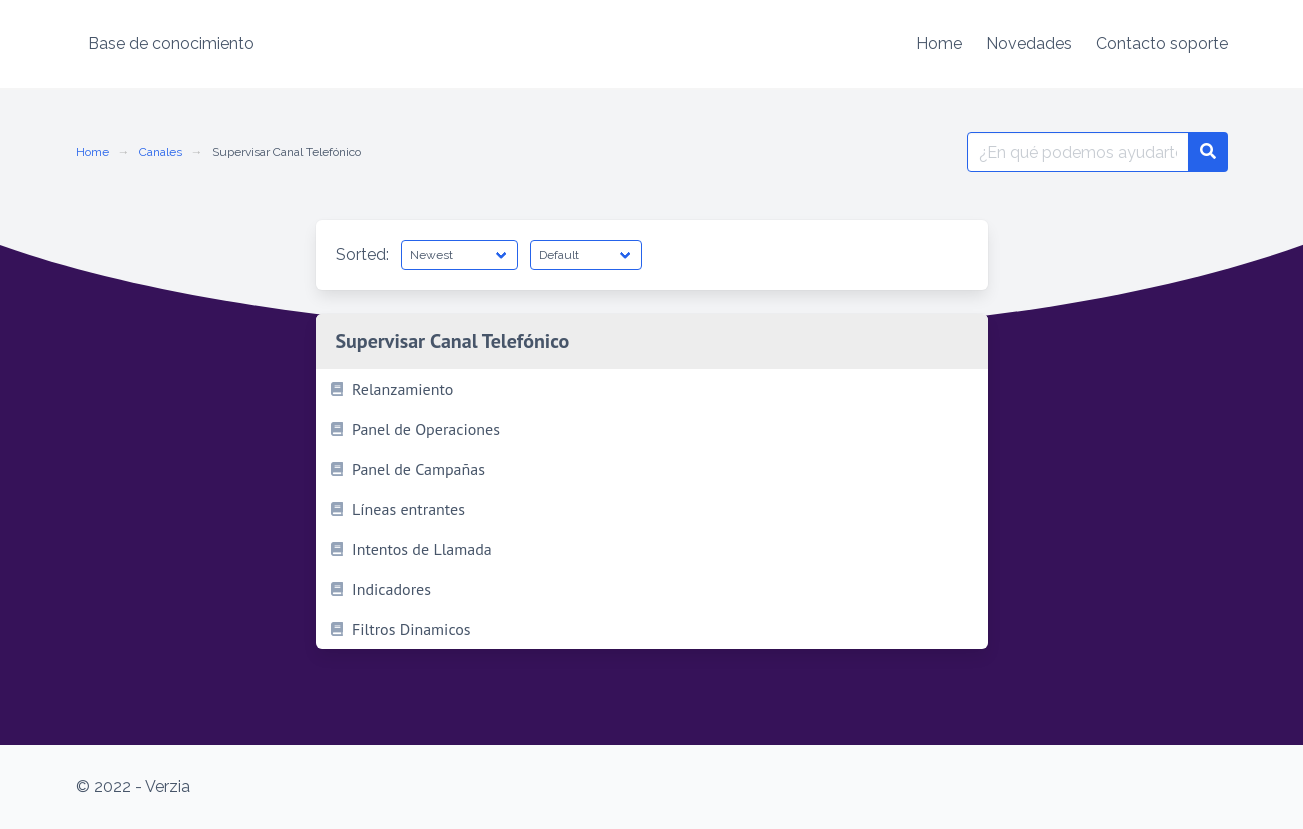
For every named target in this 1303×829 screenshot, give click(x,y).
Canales (160, 152)
